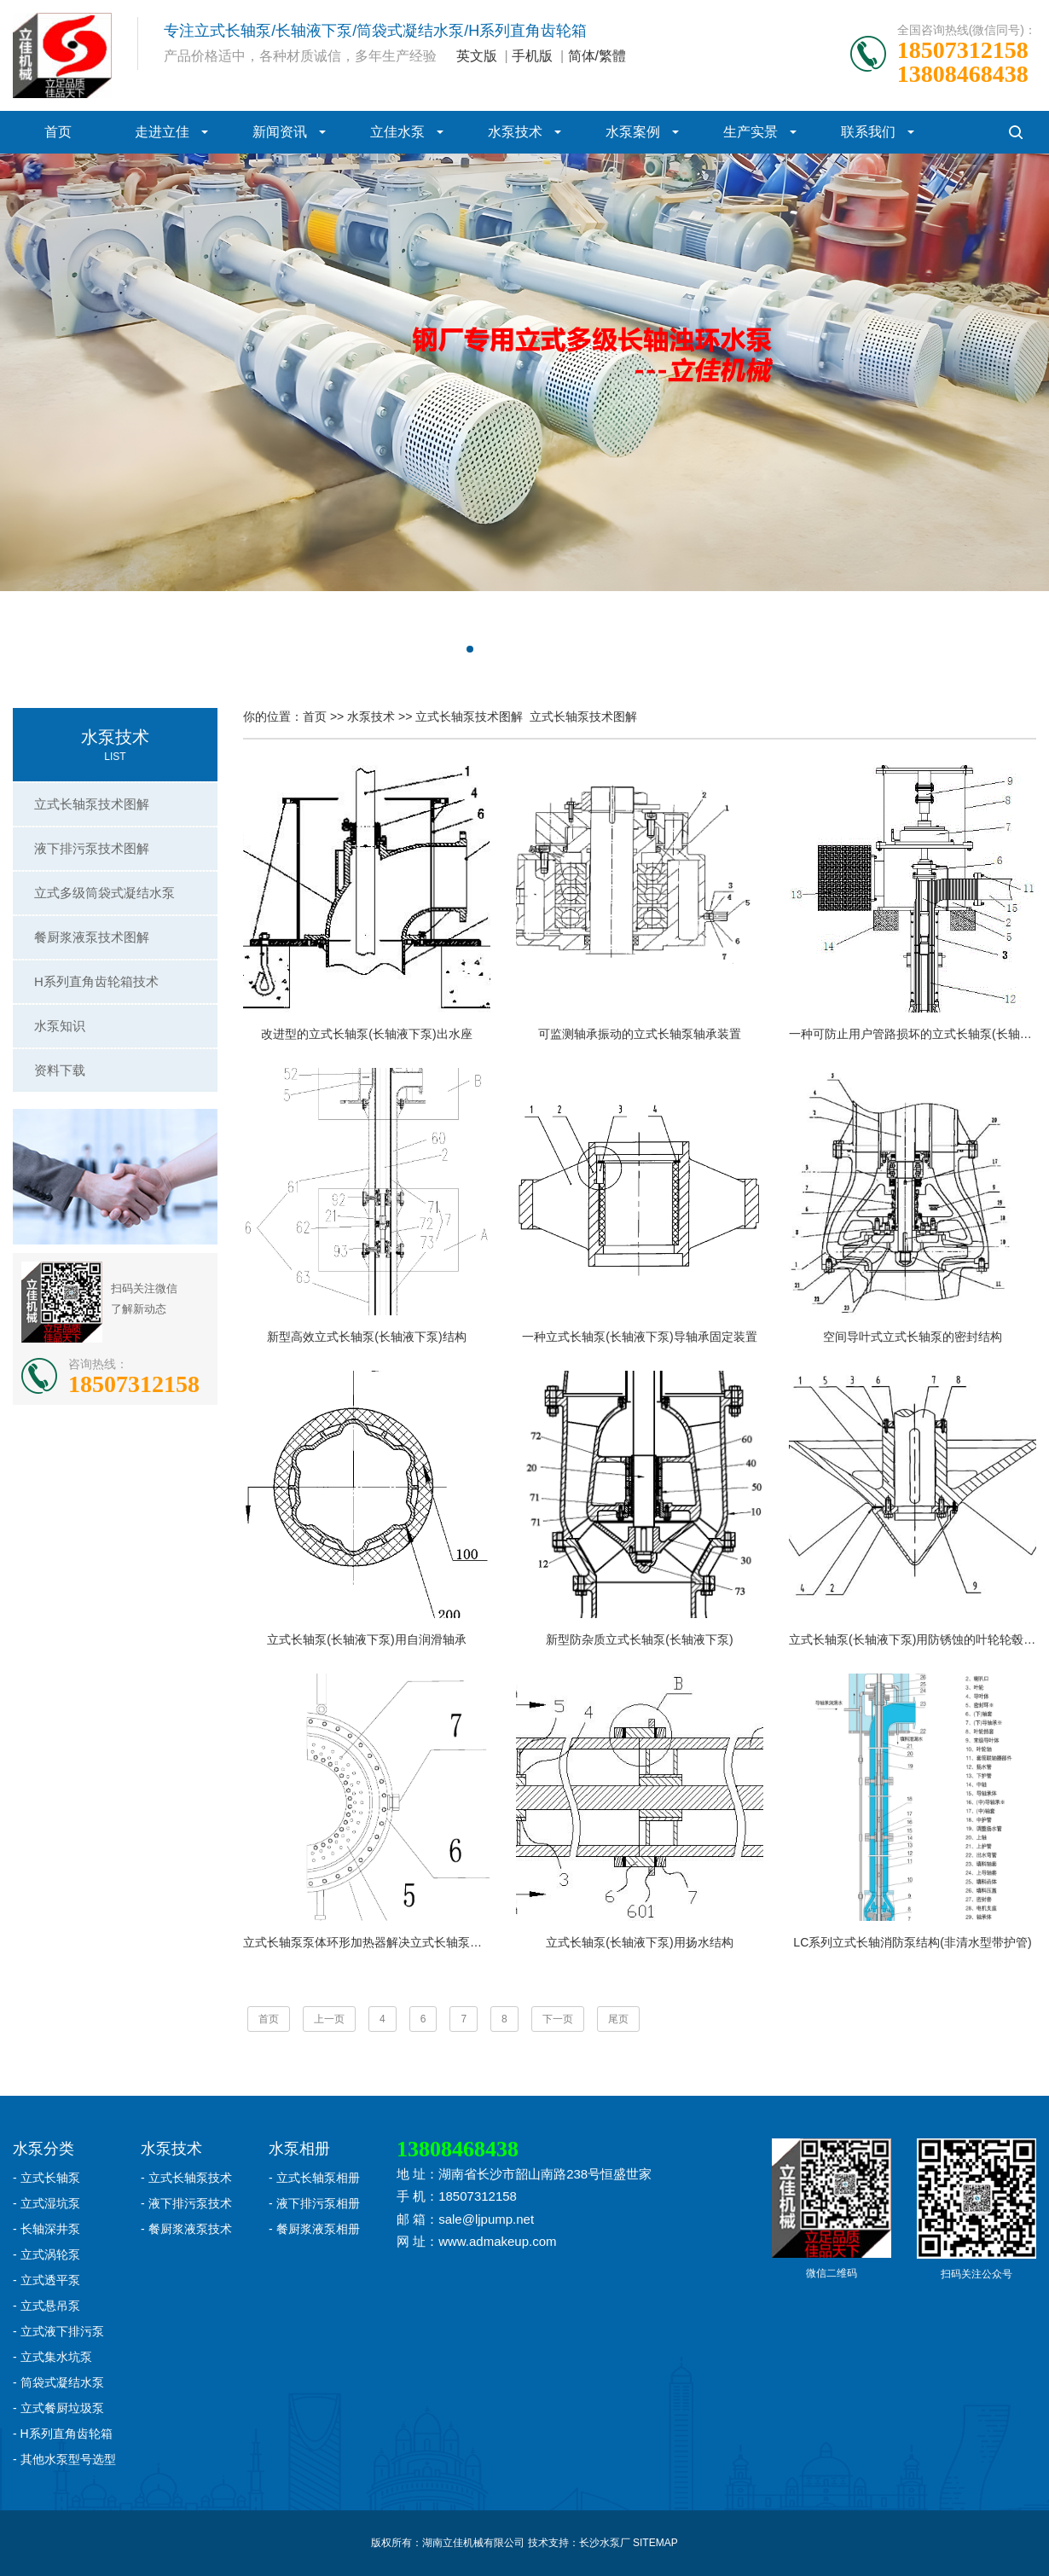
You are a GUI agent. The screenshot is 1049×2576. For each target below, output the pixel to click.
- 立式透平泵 (46, 2280)
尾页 (618, 2019)
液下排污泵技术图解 (91, 848)
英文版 (476, 56)
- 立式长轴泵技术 (186, 2177)
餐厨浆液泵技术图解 (91, 937)
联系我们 (868, 132)
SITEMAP (655, 2543)
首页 (58, 132)
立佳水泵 (397, 132)
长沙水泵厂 (604, 2543)
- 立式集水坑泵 (52, 2357)
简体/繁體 (597, 56)
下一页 (557, 2019)
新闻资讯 (279, 132)
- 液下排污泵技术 (186, 2203)
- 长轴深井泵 (46, 2229)
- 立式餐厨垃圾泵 (58, 2408)
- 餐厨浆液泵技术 (186, 2229)
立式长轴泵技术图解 (91, 804)
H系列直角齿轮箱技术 (96, 981)
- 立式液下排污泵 (58, 2331)
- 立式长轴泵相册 (314, 2177)
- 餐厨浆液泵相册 (314, 2229)
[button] (456, 649)
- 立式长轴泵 (46, 2177)
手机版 (532, 56)
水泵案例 (633, 132)
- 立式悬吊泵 (46, 2305)
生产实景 (750, 132)
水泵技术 (515, 132)
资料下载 (59, 1070)
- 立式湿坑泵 (46, 2203)
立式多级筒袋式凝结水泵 (104, 892)
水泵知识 (59, 1025)
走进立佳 (162, 132)
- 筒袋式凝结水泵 (58, 2382)
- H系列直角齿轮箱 (63, 2433)
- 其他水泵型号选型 (64, 2459)
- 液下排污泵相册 (314, 2203)
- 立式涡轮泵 (46, 2254)
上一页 (329, 2019)
